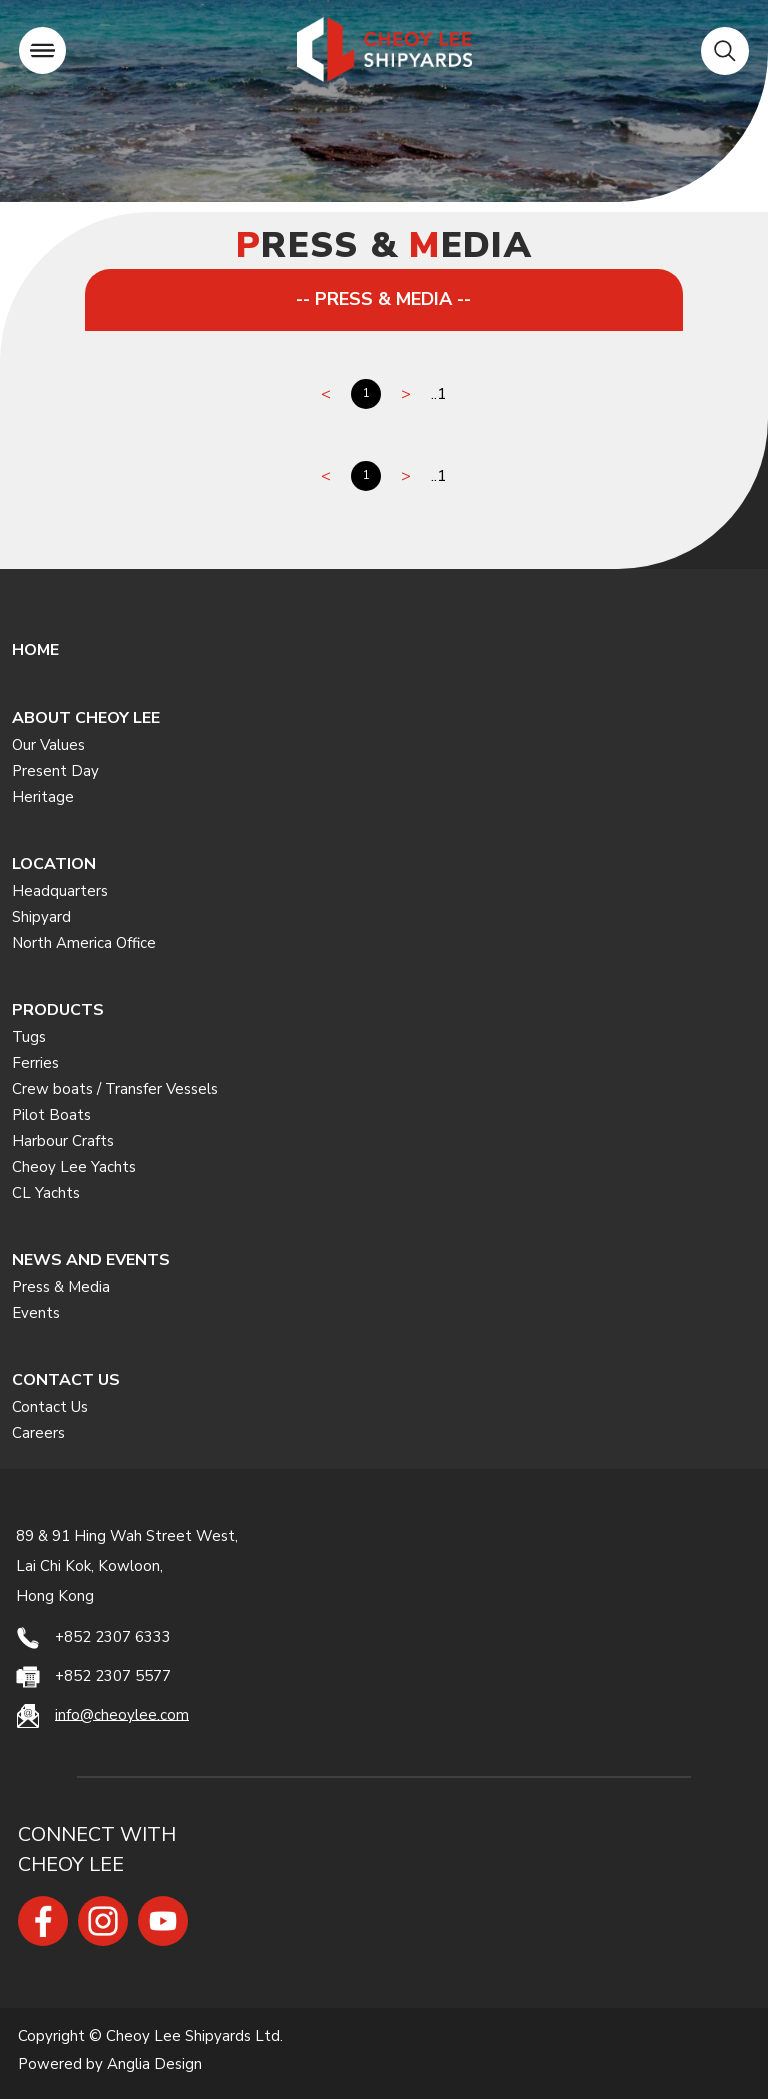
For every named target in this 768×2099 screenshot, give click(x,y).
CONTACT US (66, 1380)
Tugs (29, 1037)
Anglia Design (154, 2064)
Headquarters (60, 891)
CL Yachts (46, 1193)
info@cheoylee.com (122, 1714)
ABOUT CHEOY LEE (86, 718)
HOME (35, 650)
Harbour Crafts (63, 1141)
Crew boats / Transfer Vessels (115, 1089)
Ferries (35, 1063)
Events (36, 1313)
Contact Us (50, 1407)
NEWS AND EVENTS (91, 1260)
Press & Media (61, 1287)
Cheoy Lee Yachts (74, 1167)
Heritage (43, 797)
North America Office (84, 943)
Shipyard (41, 917)
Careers (38, 1433)
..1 (439, 394)
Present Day (55, 771)
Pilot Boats (51, 1115)
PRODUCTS (58, 1010)
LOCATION (54, 864)
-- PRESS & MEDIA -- (383, 299)
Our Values (48, 745)
